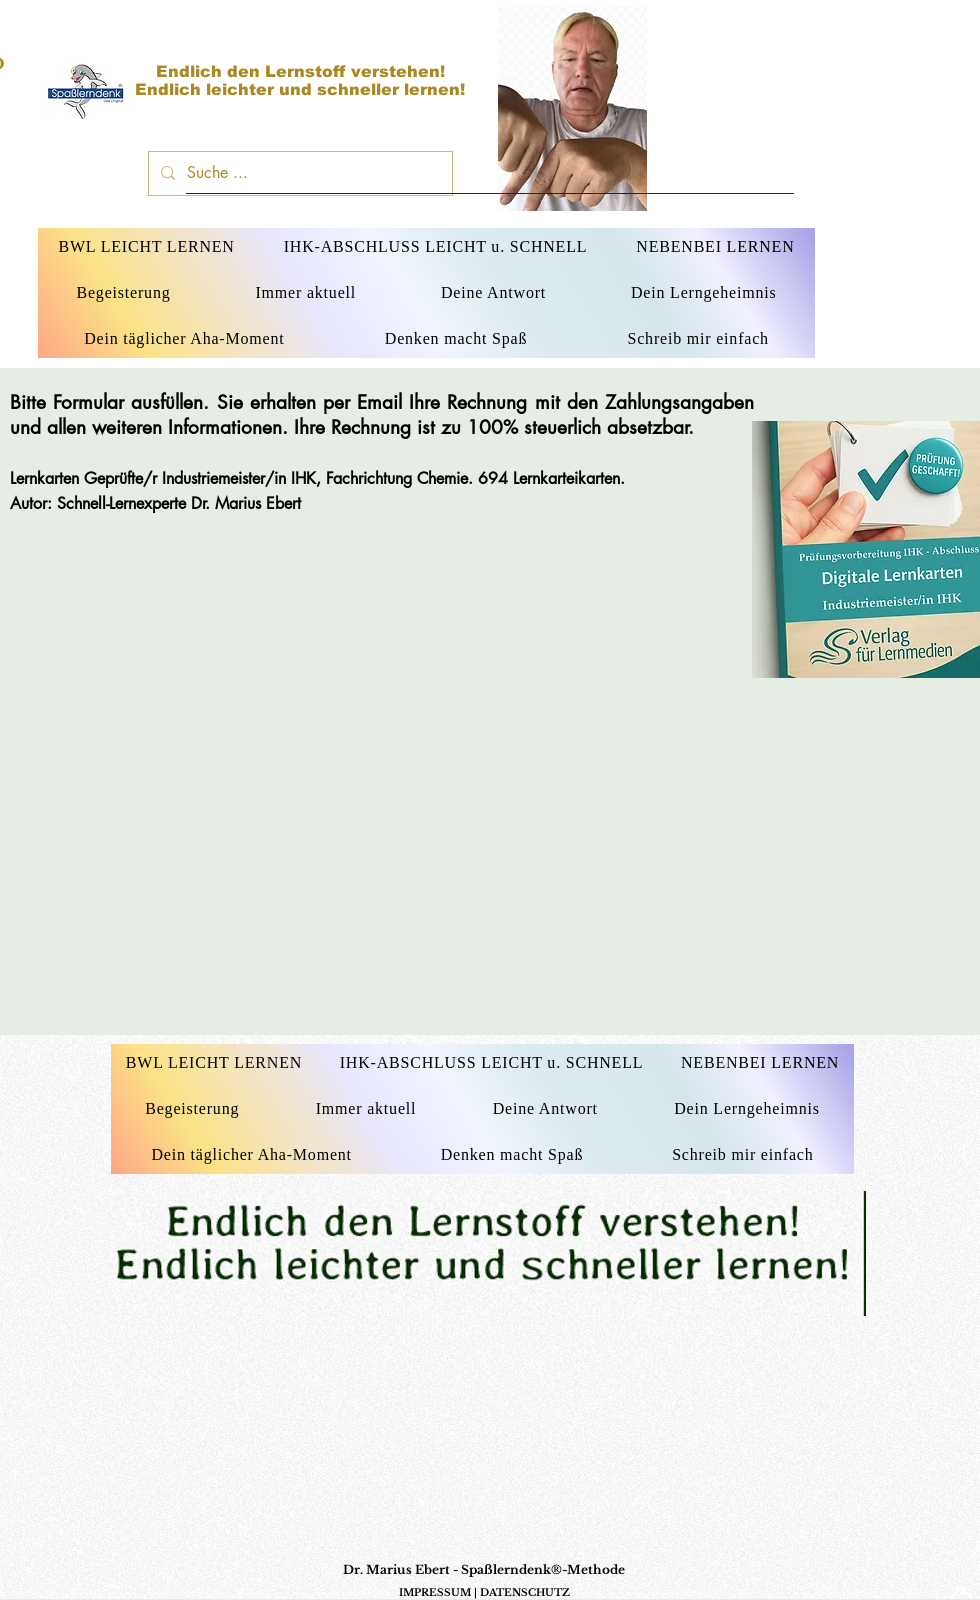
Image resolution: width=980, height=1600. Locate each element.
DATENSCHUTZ (525, 1592)
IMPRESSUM (435, 1592)
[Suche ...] (298, 173)
